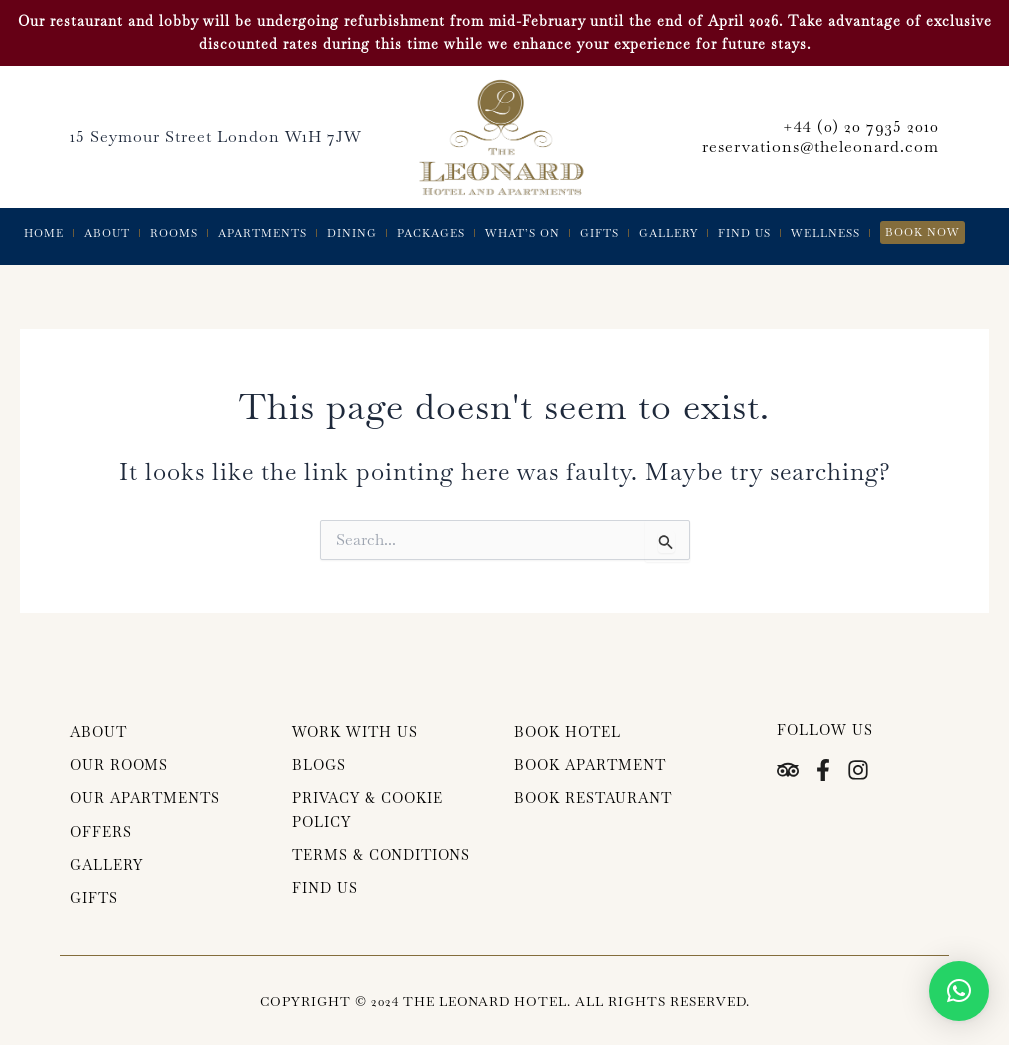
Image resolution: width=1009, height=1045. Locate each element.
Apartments (262, 233)
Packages (431, 233)
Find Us (744, 233)
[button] (959, 991)
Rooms (174, 233)
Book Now (922, 232)
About (107, 233)
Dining (352, 233)
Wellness (825, 233)
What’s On (522, 233)
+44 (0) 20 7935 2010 (861, 126)
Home (44, 233)
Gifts (599, 233)
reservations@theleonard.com (820, 146)
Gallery (668, 233)
